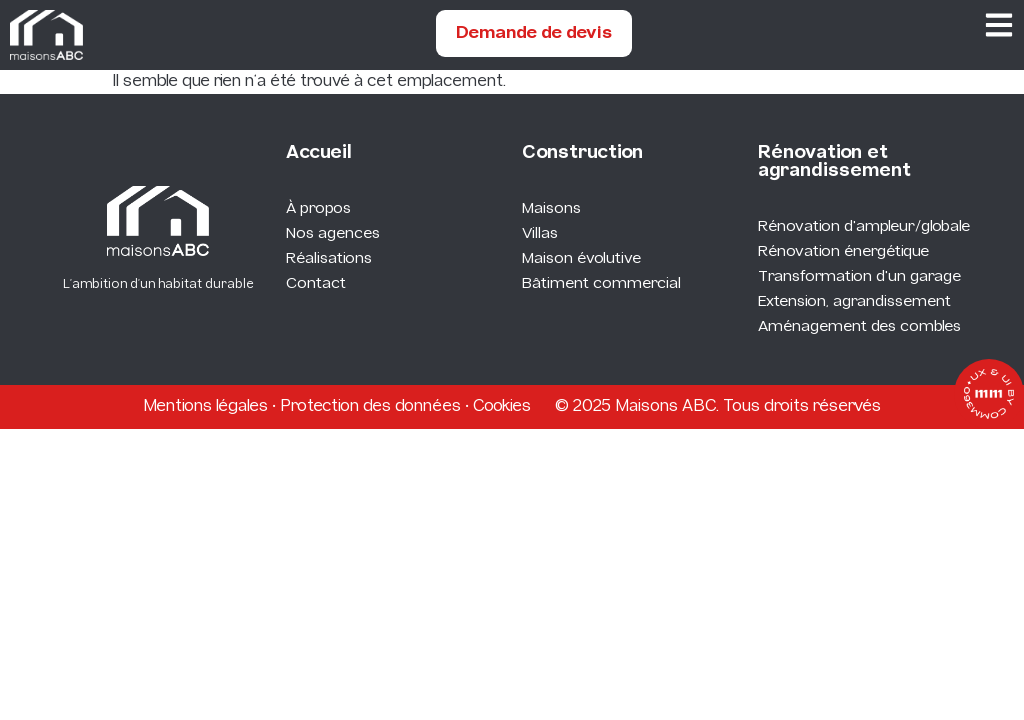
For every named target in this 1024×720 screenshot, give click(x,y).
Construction (582, 153)
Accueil (319, 153)
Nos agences (333, 234)
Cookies (502, 406)
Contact (316, 284)
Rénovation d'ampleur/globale (864, 227)
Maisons (551, 209)
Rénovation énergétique (843, 252)
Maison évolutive (581, 259)
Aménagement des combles (859, 327)
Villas (540, 234)
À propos (318, 209)
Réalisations (329, 259)
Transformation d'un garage (859, 277)
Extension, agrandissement (854, 302)
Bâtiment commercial (601, 284)
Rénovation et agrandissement (834, 162)
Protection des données (370, 406)
